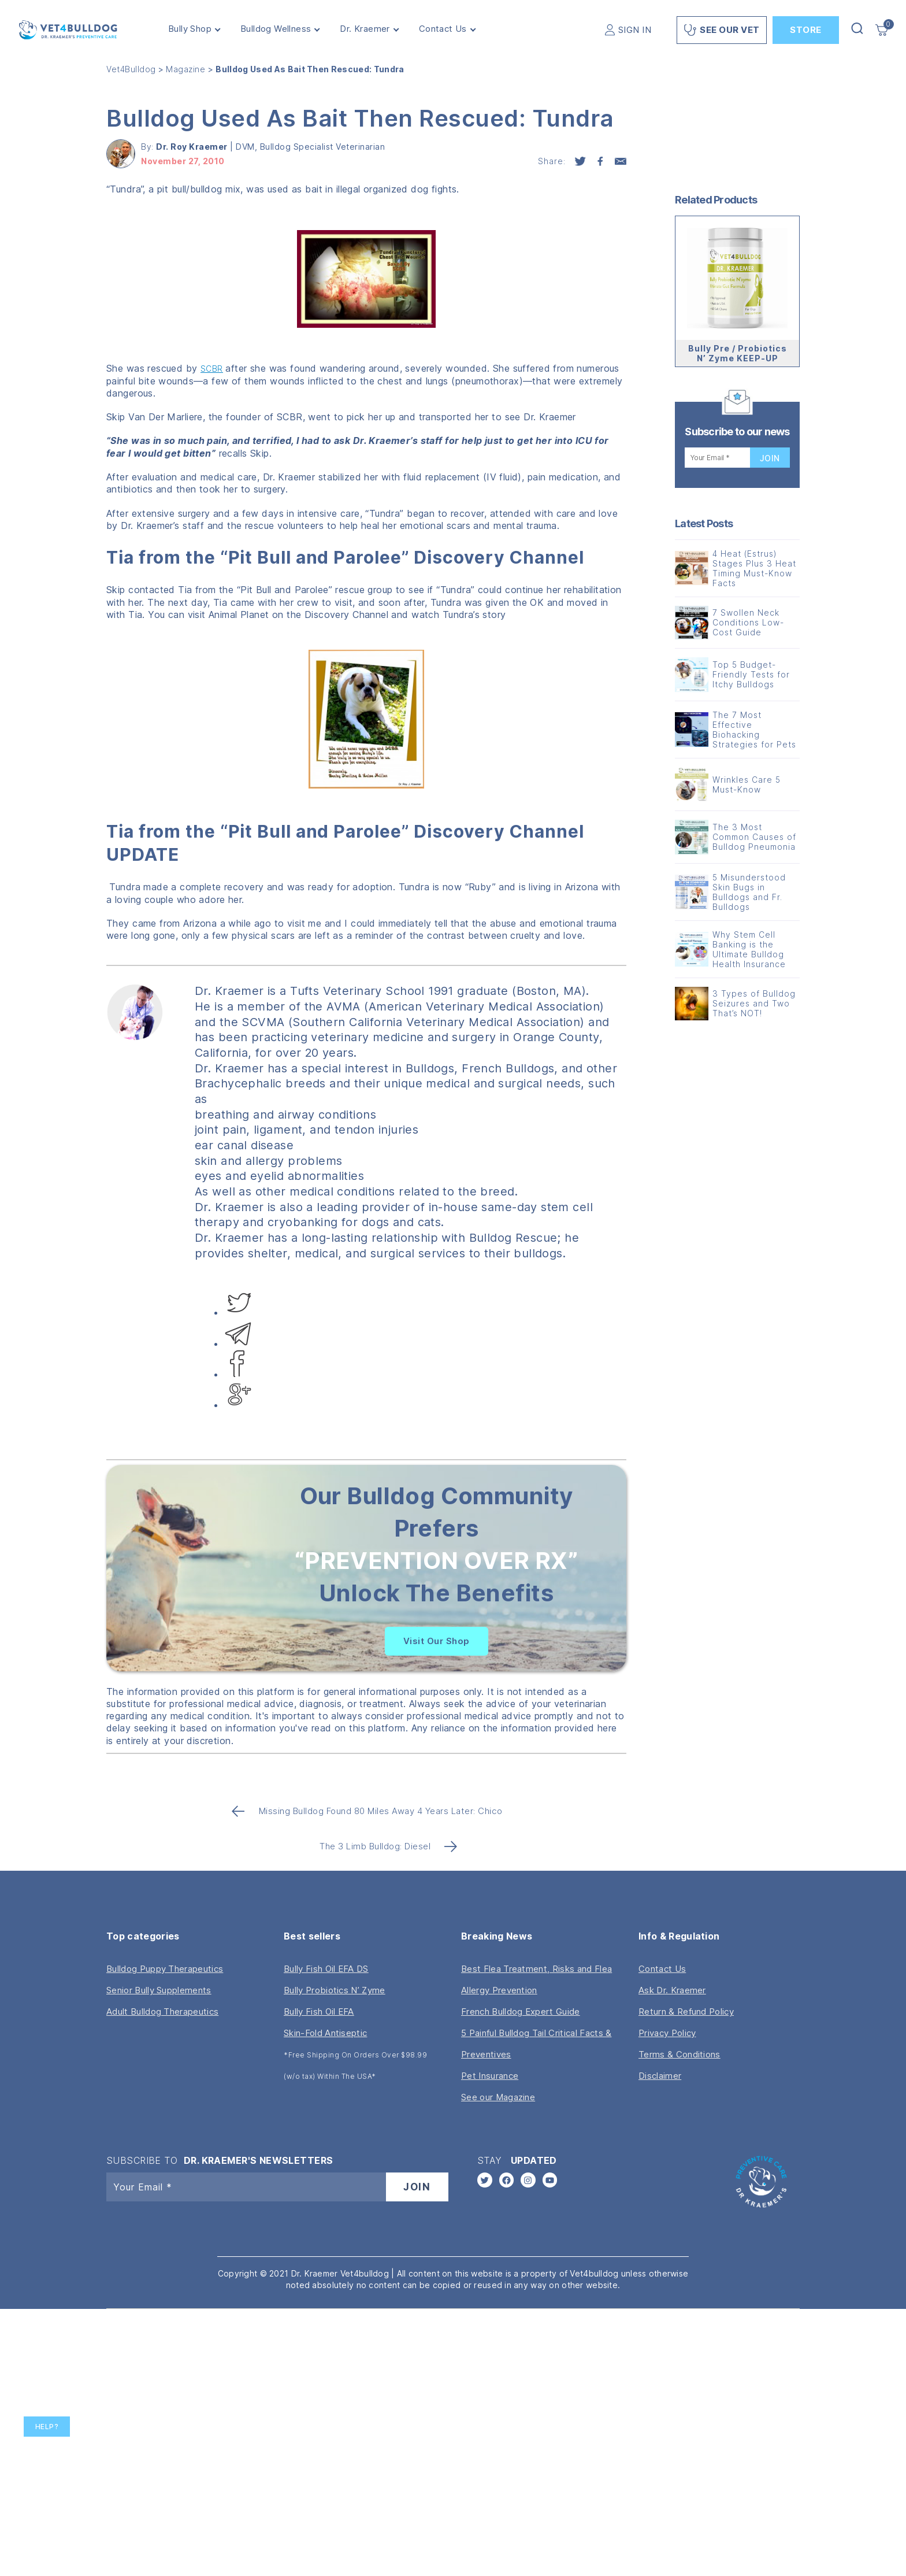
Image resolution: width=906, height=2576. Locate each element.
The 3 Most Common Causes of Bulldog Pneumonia (754, 837)
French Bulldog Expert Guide (520, 2011)
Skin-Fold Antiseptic (325, 2032)
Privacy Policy (667, 2032)
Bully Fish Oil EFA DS (326, 1968)
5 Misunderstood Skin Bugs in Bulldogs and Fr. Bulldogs (749, 892)
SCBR (211, 368)
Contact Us (443, 29)
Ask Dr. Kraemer (672, 1990)
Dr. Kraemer (364, 29)
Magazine (185, 69)
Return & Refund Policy (686, 2011)
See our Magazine (498, 2097)
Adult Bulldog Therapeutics (162, 2011)
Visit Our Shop (436, 1640)
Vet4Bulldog (131, 69)
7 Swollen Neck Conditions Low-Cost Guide (748, 622)
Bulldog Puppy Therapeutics (164, 1968)
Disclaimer (659, 2075)
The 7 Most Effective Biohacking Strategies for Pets (754, 729)
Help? (47, 2426)
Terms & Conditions (679, 2054)
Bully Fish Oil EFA (319, 2011)
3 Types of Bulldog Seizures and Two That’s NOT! (754, 1003)
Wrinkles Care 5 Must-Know (746, 784)
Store (806, 29)
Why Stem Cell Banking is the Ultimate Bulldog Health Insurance (749, 949)
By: (185, 146)
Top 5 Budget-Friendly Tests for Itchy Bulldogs (751, 674)
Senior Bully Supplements (158, 1990)
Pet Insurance (489, 2075)
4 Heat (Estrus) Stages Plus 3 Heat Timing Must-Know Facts (754, 568)
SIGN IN (635, 29)
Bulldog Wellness (275, 29)
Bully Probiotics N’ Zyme (334, 1990)
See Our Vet (722, 30)
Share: (552, 161)
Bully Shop (189, 29)
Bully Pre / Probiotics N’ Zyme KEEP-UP (737, 353)
